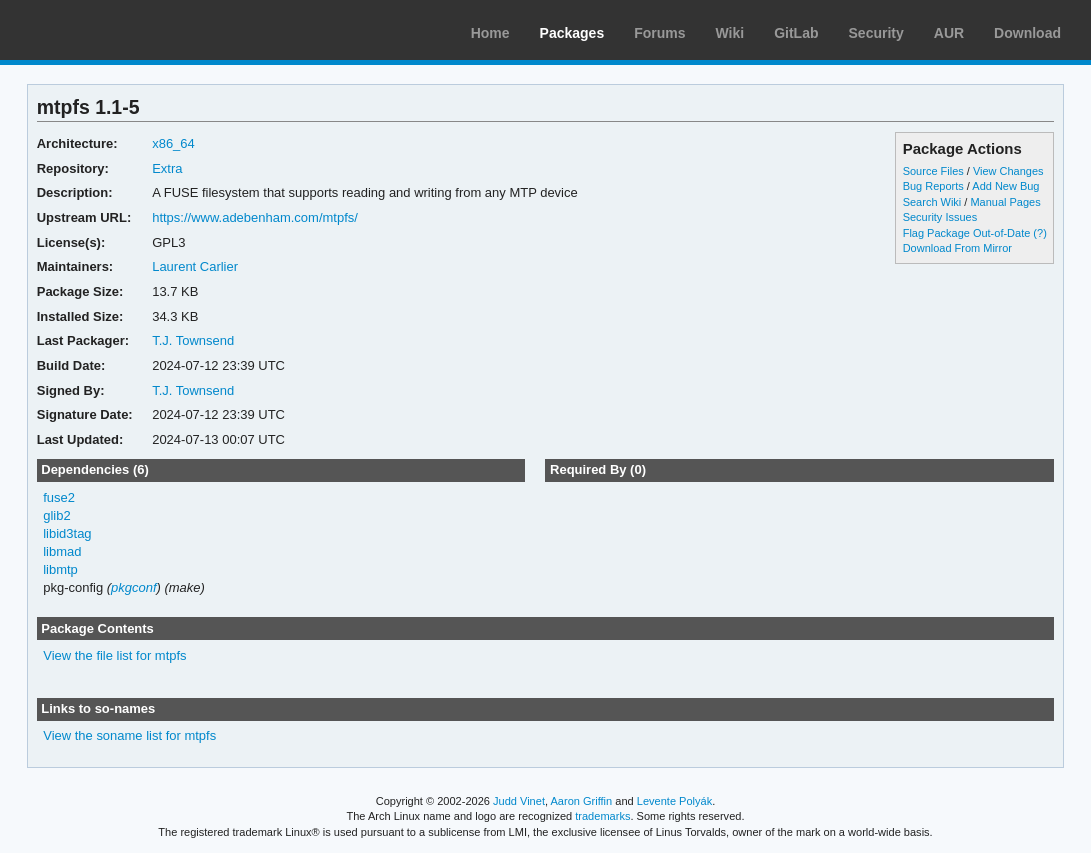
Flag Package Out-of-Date (967, 233)
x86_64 (173, 143)
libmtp (60, 569)
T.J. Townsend (193, 340)
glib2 (56, 515)
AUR (949, 33)
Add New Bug (1005, 186)
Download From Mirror (957, 248)
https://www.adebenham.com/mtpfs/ (255, 217)
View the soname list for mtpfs (129, 735)
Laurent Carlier (195, 266)
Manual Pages (1005, 202)
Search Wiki (932, 202)
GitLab (796, 33)
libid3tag (67, 533)
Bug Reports (933, 186)
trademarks (602, 816)
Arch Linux (110, 30)
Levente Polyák (674, 801)
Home (490, 33)
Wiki (730, 33)
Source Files (933, 171)
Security (876, 33)
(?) (1039, 233)
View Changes (1008, 171)
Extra (167, 168)
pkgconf (133, 587)
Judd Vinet (519, 801)
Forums (659, 33)
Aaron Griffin (581, 801)
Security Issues (940, 217)
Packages (572, 33)
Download (1027, 33)
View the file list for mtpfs (114, 655)
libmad (62, 551)
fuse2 (59, 497)
